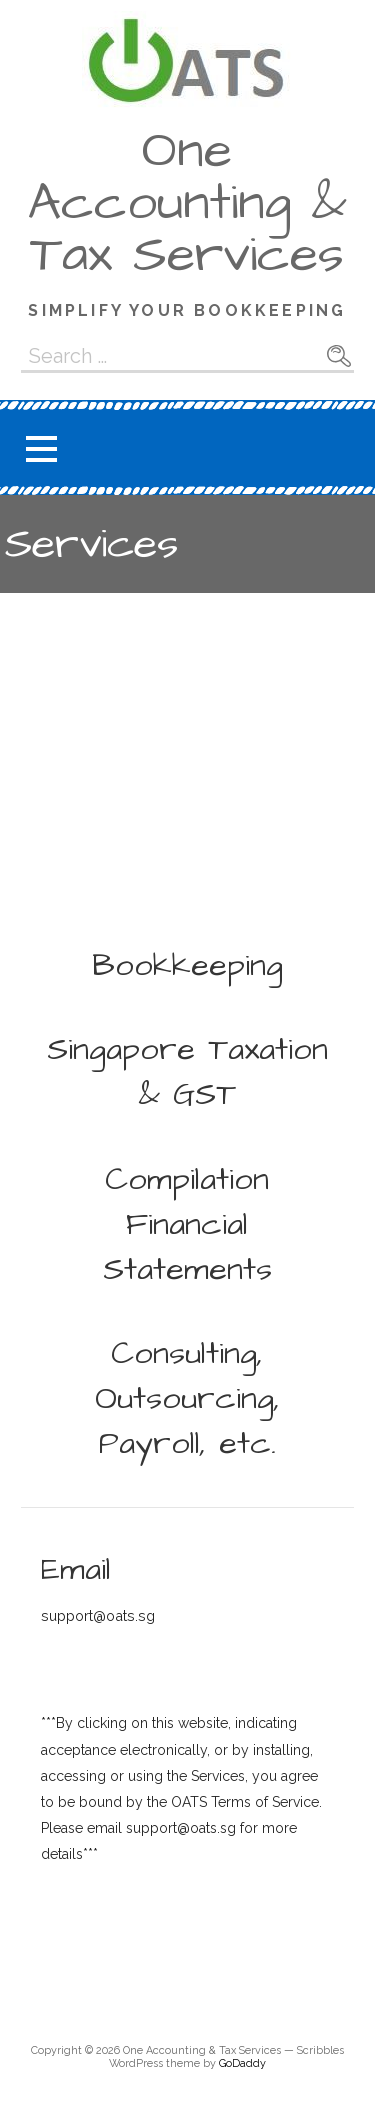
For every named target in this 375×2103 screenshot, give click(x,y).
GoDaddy (242, 2063)
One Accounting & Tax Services (187, 203)
